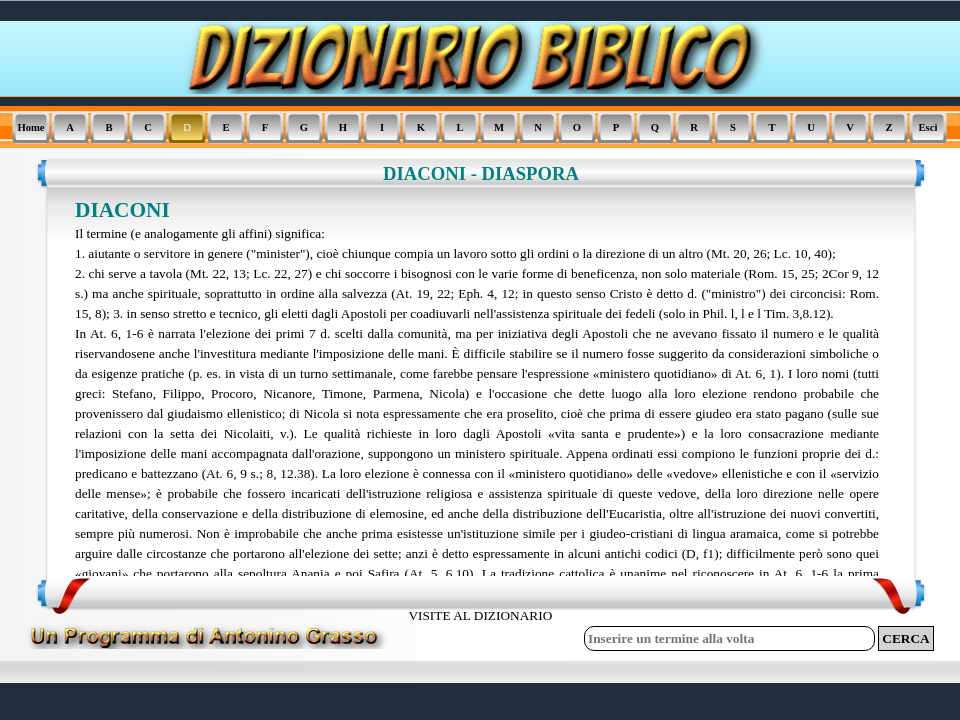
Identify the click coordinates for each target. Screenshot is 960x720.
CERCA (905, 638)
